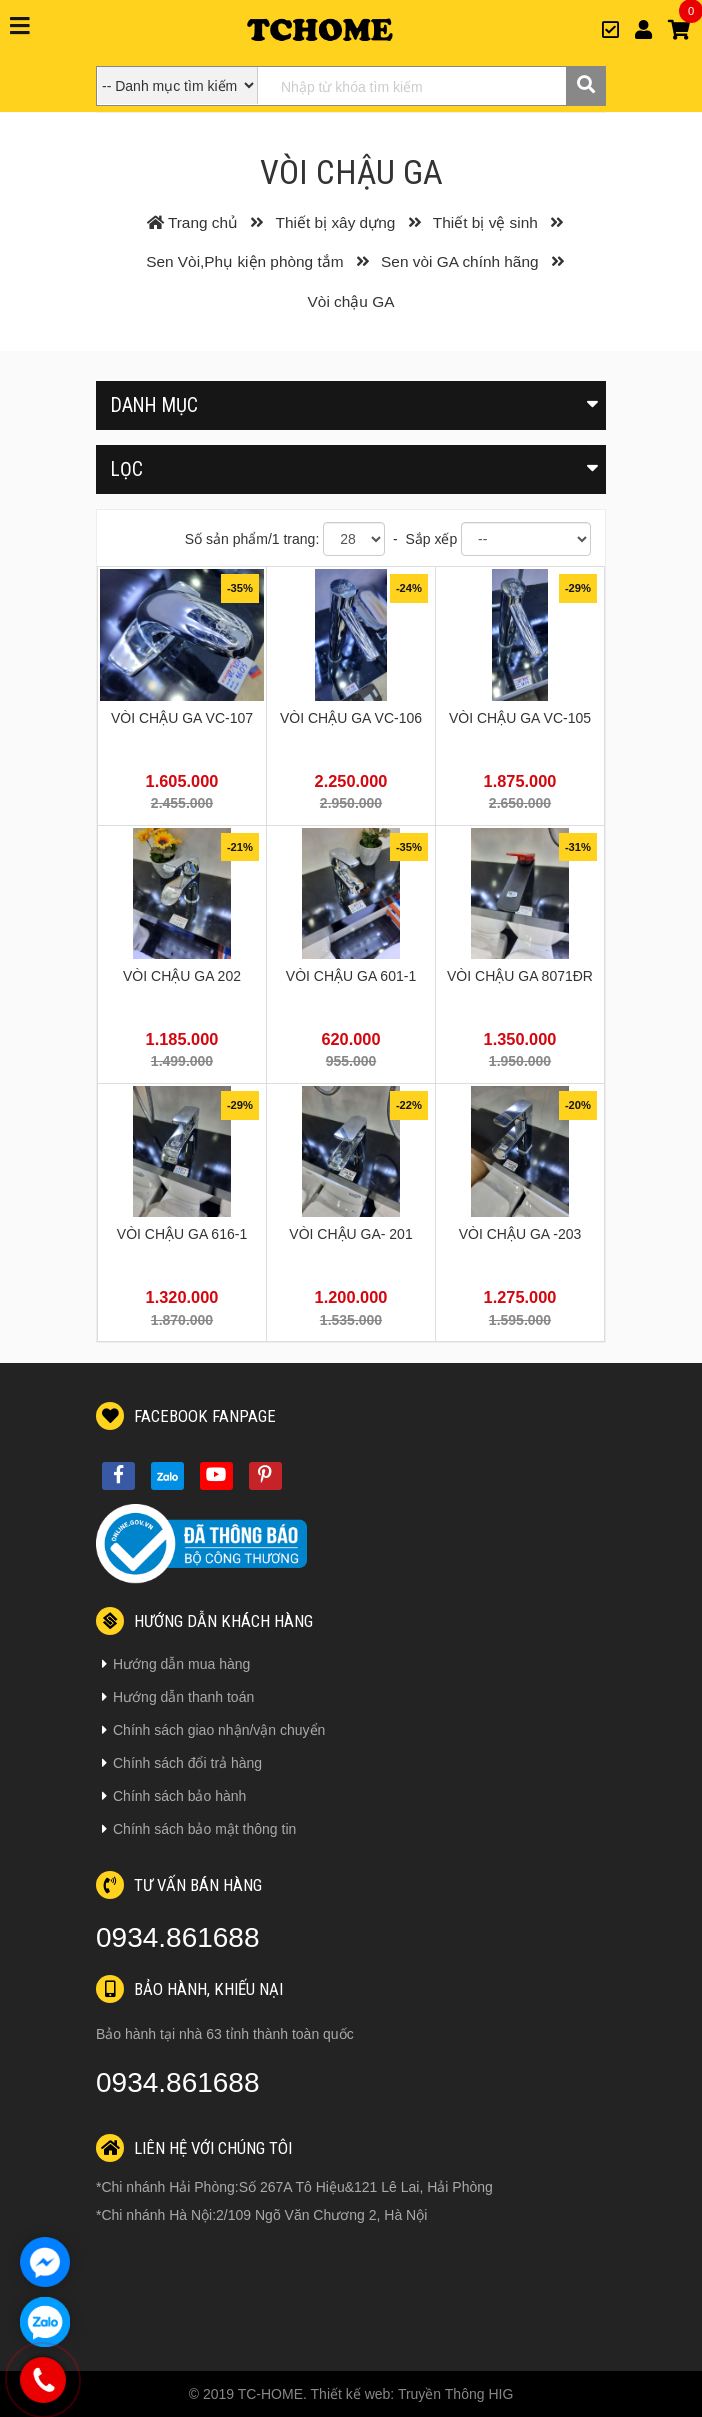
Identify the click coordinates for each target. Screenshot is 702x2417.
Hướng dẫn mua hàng (176, 1664)
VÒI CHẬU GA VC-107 (182, 718)
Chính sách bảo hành (174, 1796)
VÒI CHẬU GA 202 (182, 976)
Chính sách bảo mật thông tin (199, 1829)
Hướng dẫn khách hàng (204, 1621)
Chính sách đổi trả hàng (182, 1763)
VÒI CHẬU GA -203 (520, 1234)
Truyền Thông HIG (455, 2394)
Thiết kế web (351, 2394)
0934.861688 (178, 1937)
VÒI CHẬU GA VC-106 (351, 718)
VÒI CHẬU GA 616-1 (182, 1234)
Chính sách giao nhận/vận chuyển (213, 1730)
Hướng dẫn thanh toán (178, 1697)
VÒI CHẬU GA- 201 (350, 1234)
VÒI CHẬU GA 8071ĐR (520, 976)
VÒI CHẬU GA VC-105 (520, 718)
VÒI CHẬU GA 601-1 (351, 976)
